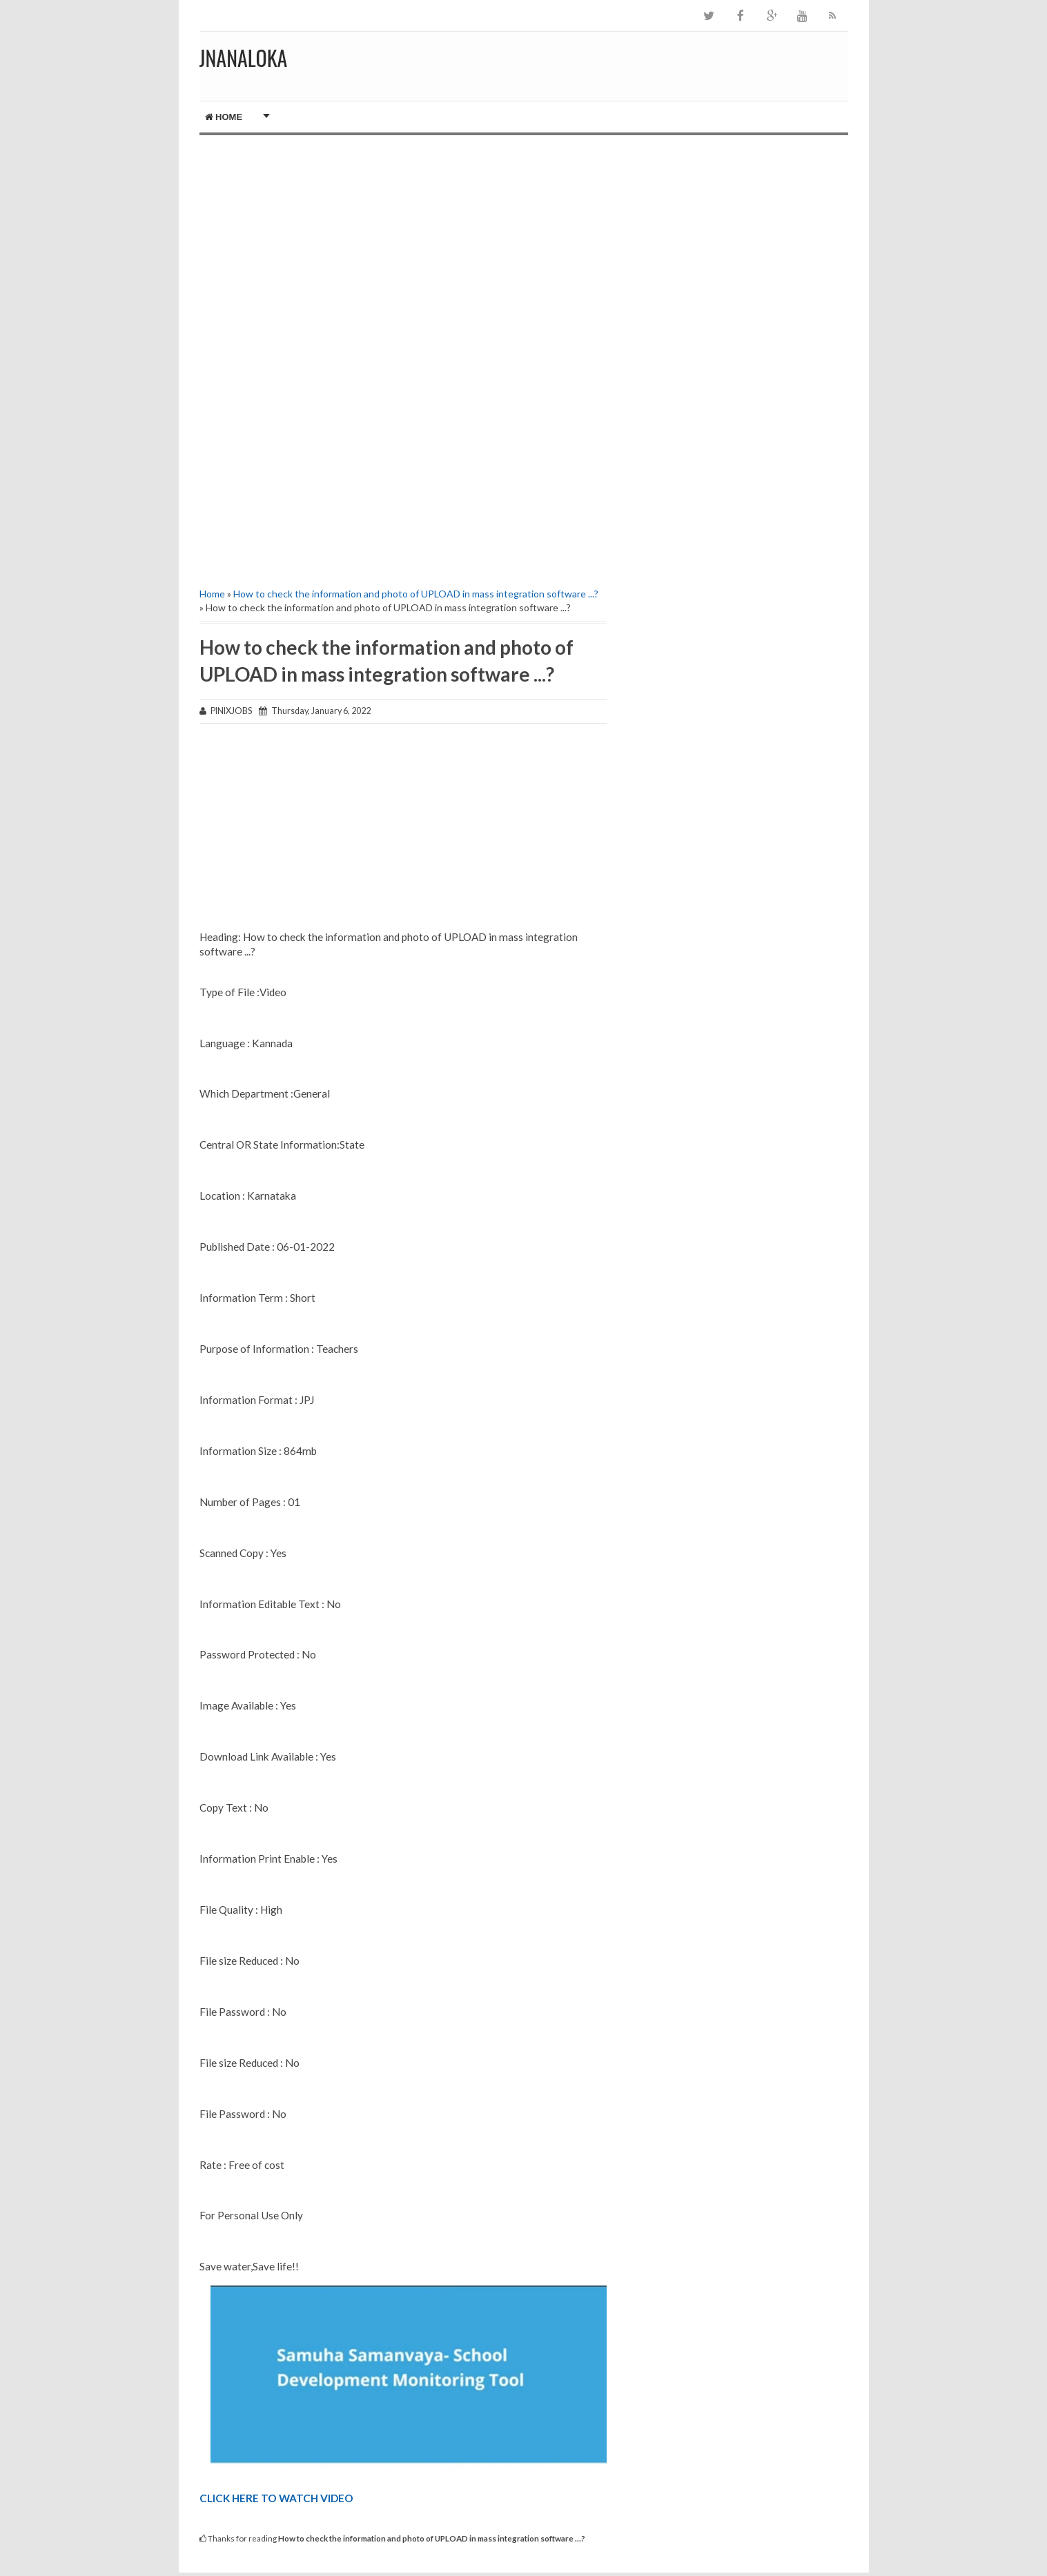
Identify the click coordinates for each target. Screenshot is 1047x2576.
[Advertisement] (403, 252)
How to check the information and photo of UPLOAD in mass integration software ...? (415, 594)
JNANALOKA (243, 57)
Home (224, 117)
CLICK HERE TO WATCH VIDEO (276, 2498)
